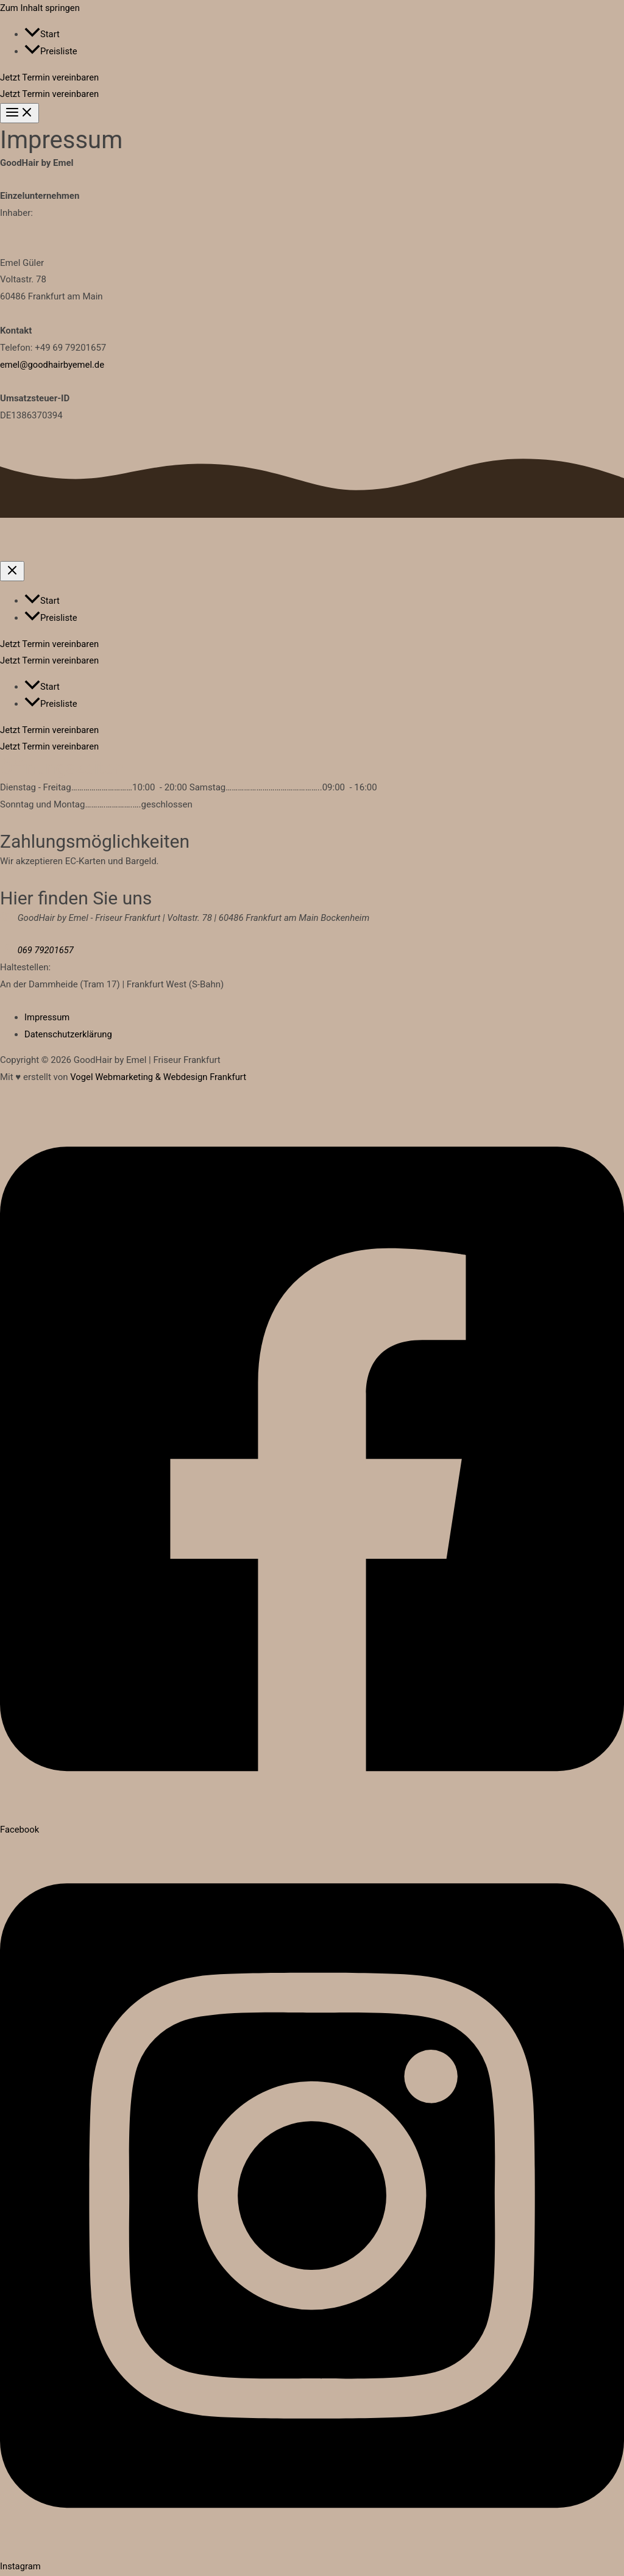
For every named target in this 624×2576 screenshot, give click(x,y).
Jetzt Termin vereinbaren (50, 93)
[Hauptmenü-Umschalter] (19, 113)
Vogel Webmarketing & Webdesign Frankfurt (159, 1077)
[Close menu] (12, 572)
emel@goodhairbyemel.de (53, 364)
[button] (312, 78)
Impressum (47, 1017)
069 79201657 (46, 950)
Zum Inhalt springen (40, 7)
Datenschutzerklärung (68, 1034)
